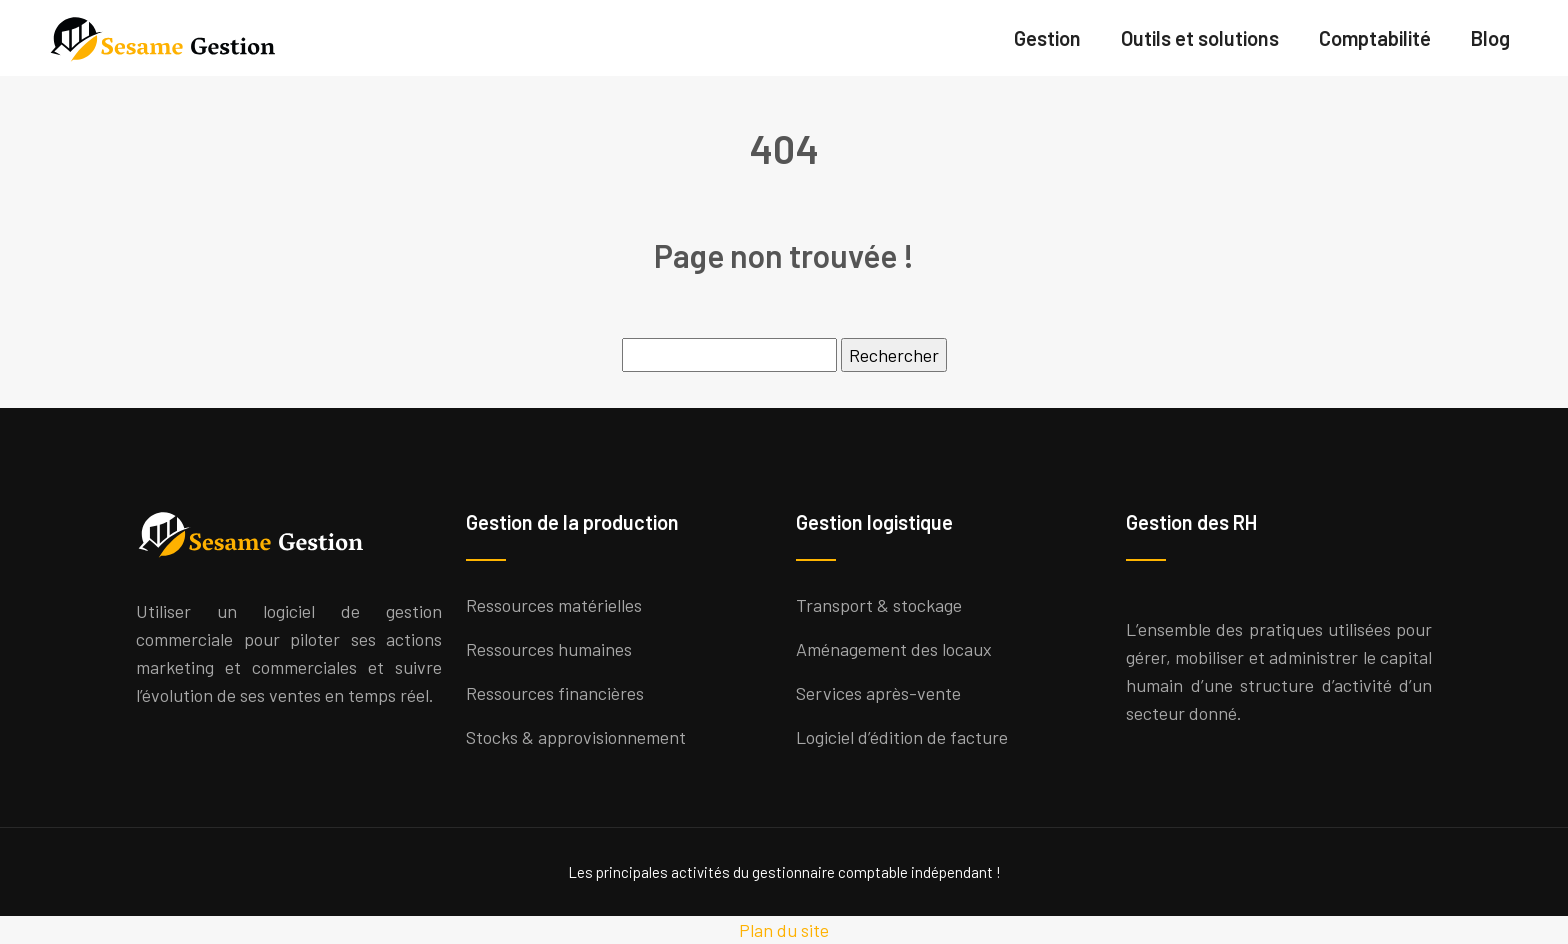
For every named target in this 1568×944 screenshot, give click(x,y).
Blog (1490, 38)
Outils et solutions (1200, 38)
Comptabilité (1375, 38)
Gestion (1047, 38)
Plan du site (784, 930)
